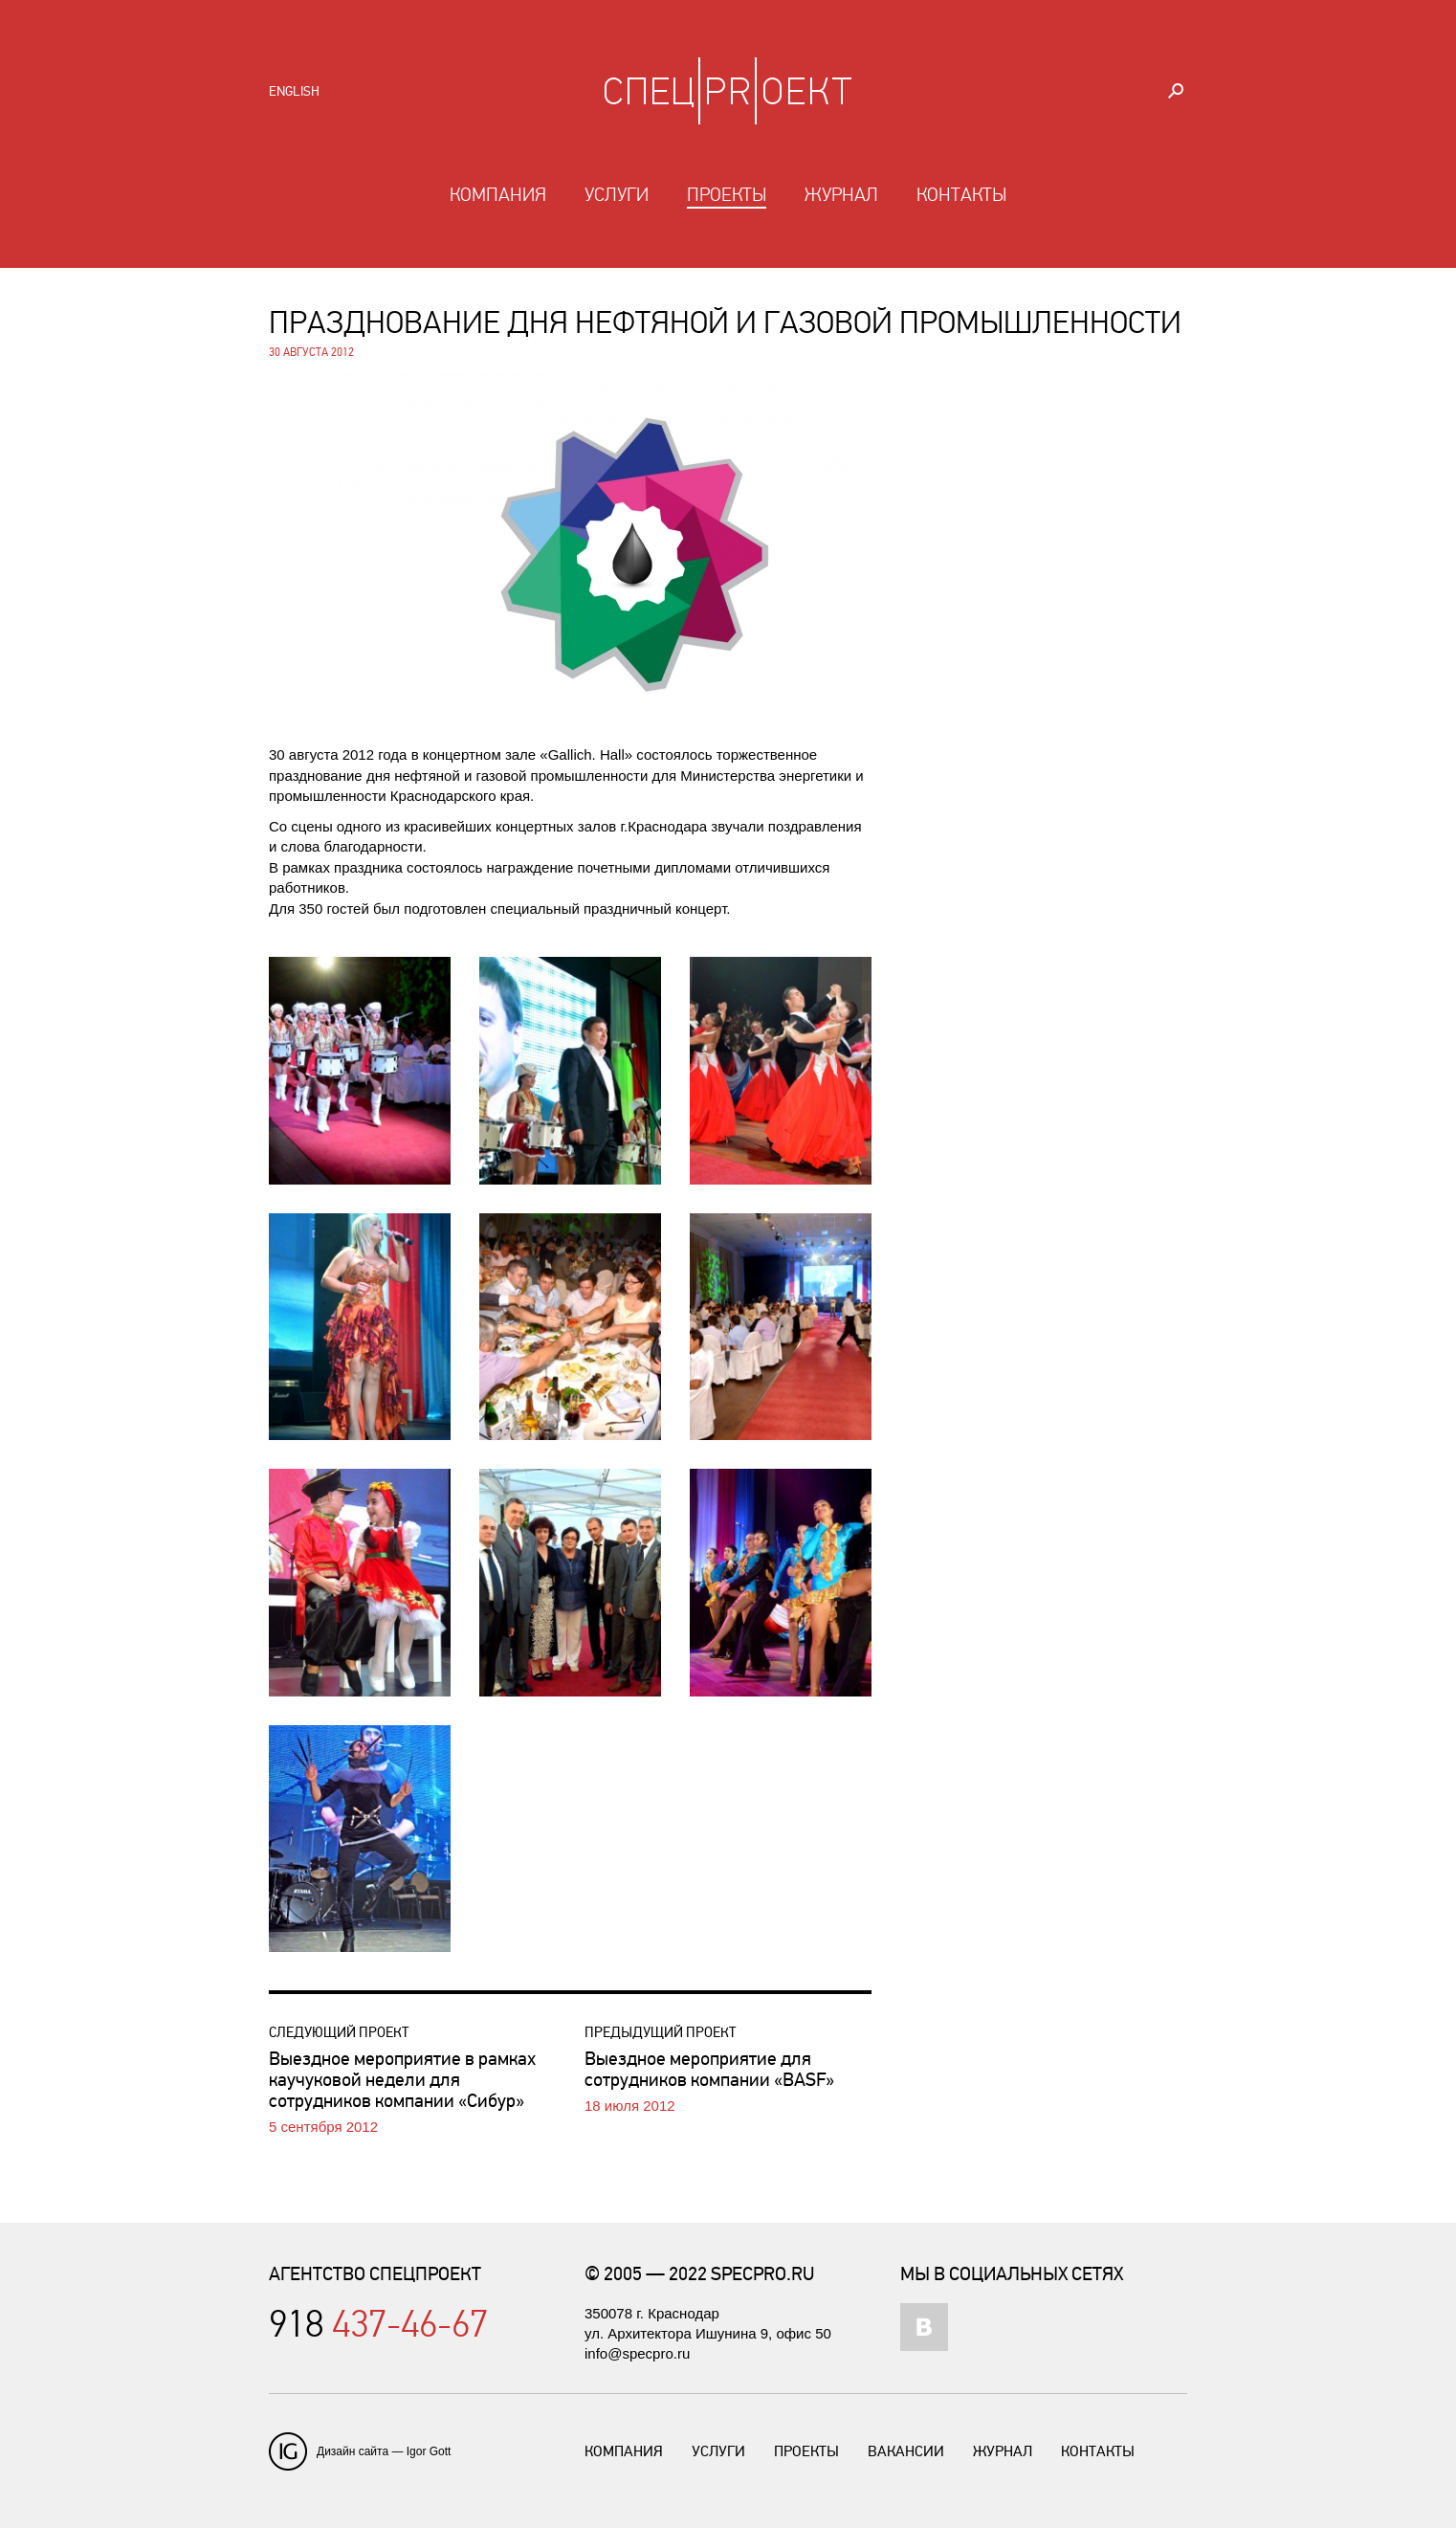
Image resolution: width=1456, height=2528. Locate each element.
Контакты (961, 195)
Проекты (726, 195)
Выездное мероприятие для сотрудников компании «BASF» (709, 2069)
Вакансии (906, 2451)
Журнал (841, 195)
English (294, 91)
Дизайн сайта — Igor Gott (384, 2451)
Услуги (617, 195)
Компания (498, 195)
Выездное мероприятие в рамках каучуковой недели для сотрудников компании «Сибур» (402, 2080)
